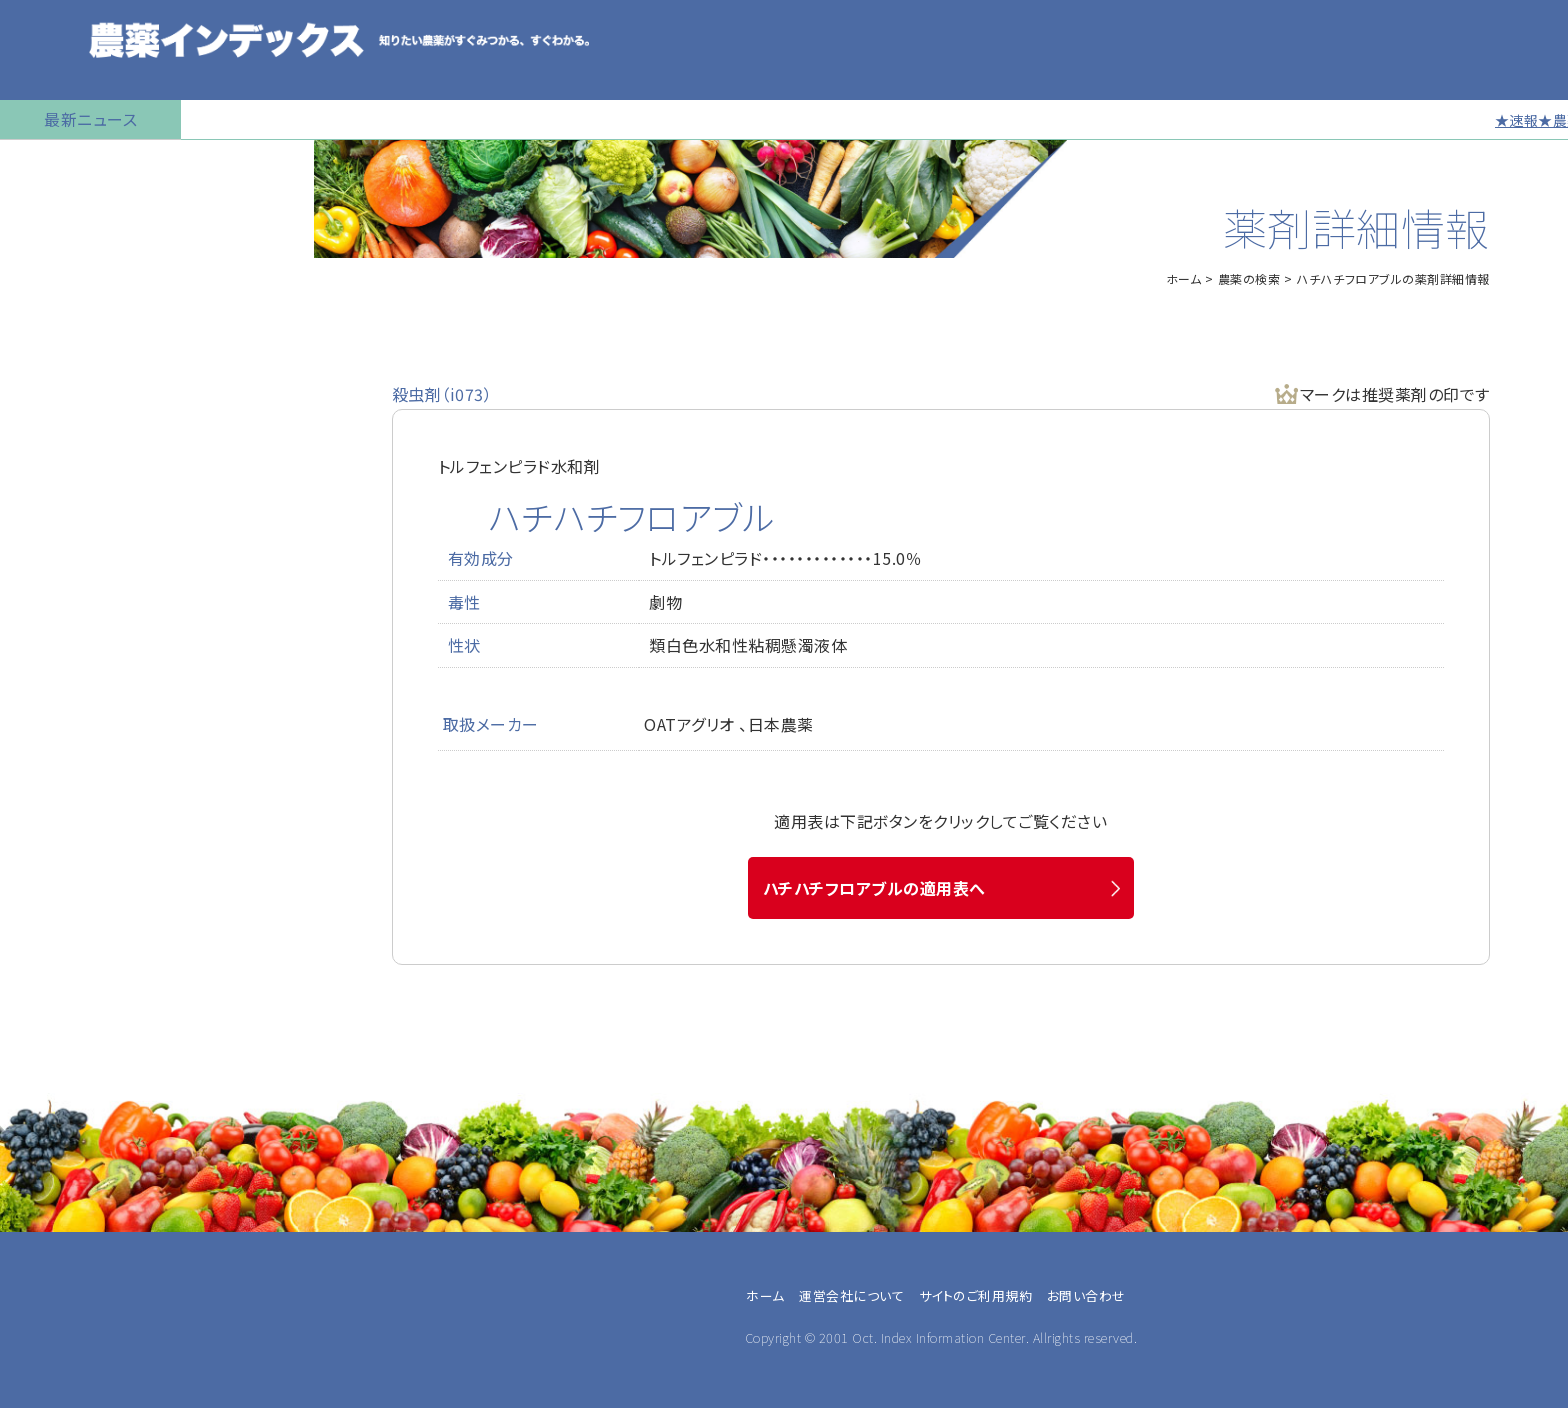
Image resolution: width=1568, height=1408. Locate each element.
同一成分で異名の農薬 (89, 765)
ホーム (1184, 278)
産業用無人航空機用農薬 (98, 315)
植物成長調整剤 (66, 415)
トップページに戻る (76, 165)
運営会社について (851, 1295)
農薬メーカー (66, 1359)
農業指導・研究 (71, 1335)
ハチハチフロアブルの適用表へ (874, 888)
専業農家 (53, 1239)
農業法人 (53, 1287)
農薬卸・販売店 (71, 1383)
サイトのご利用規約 (976, 1295)
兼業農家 (53, 1263)
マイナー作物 (55, 465)
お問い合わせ (56, 815)
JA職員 (47, 1311)
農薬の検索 (49, 215)
